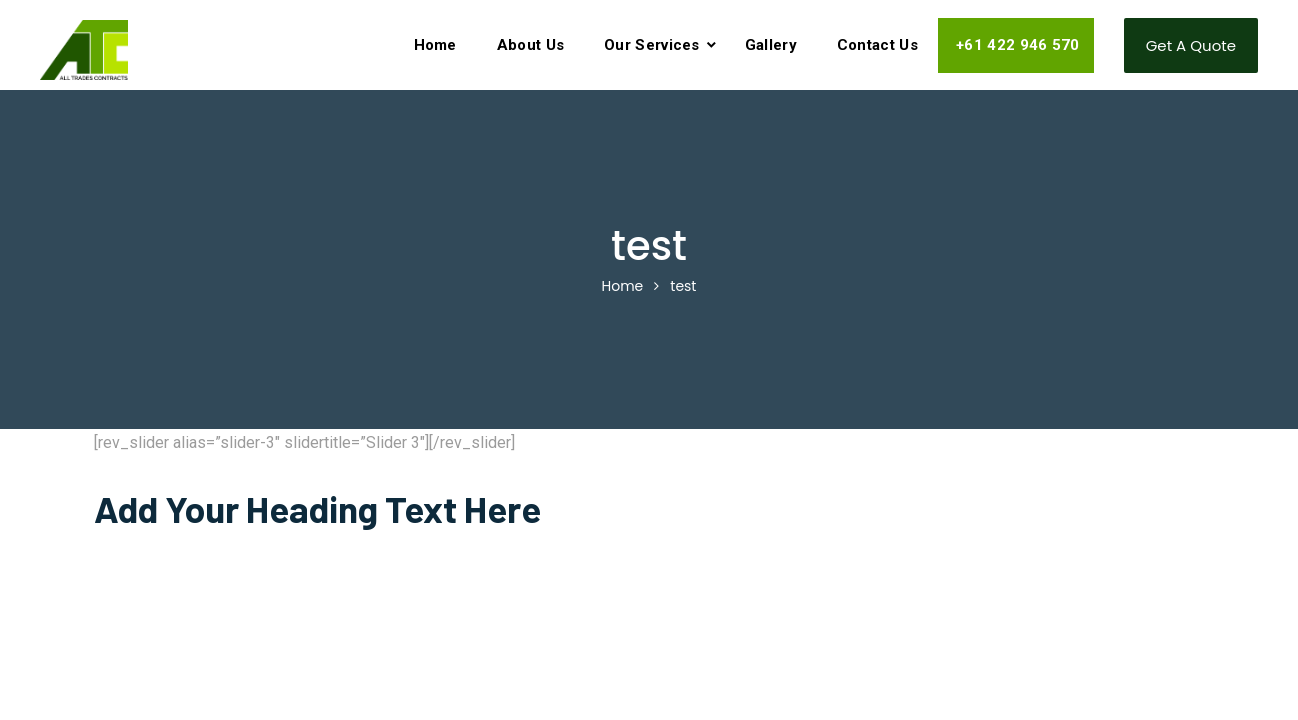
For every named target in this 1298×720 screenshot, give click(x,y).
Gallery (771, 45)
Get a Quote (1191, 45)
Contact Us (877, 45)
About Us (530, 45)
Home (435, 45)
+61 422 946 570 (1016, 45)
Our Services (652, 45)
